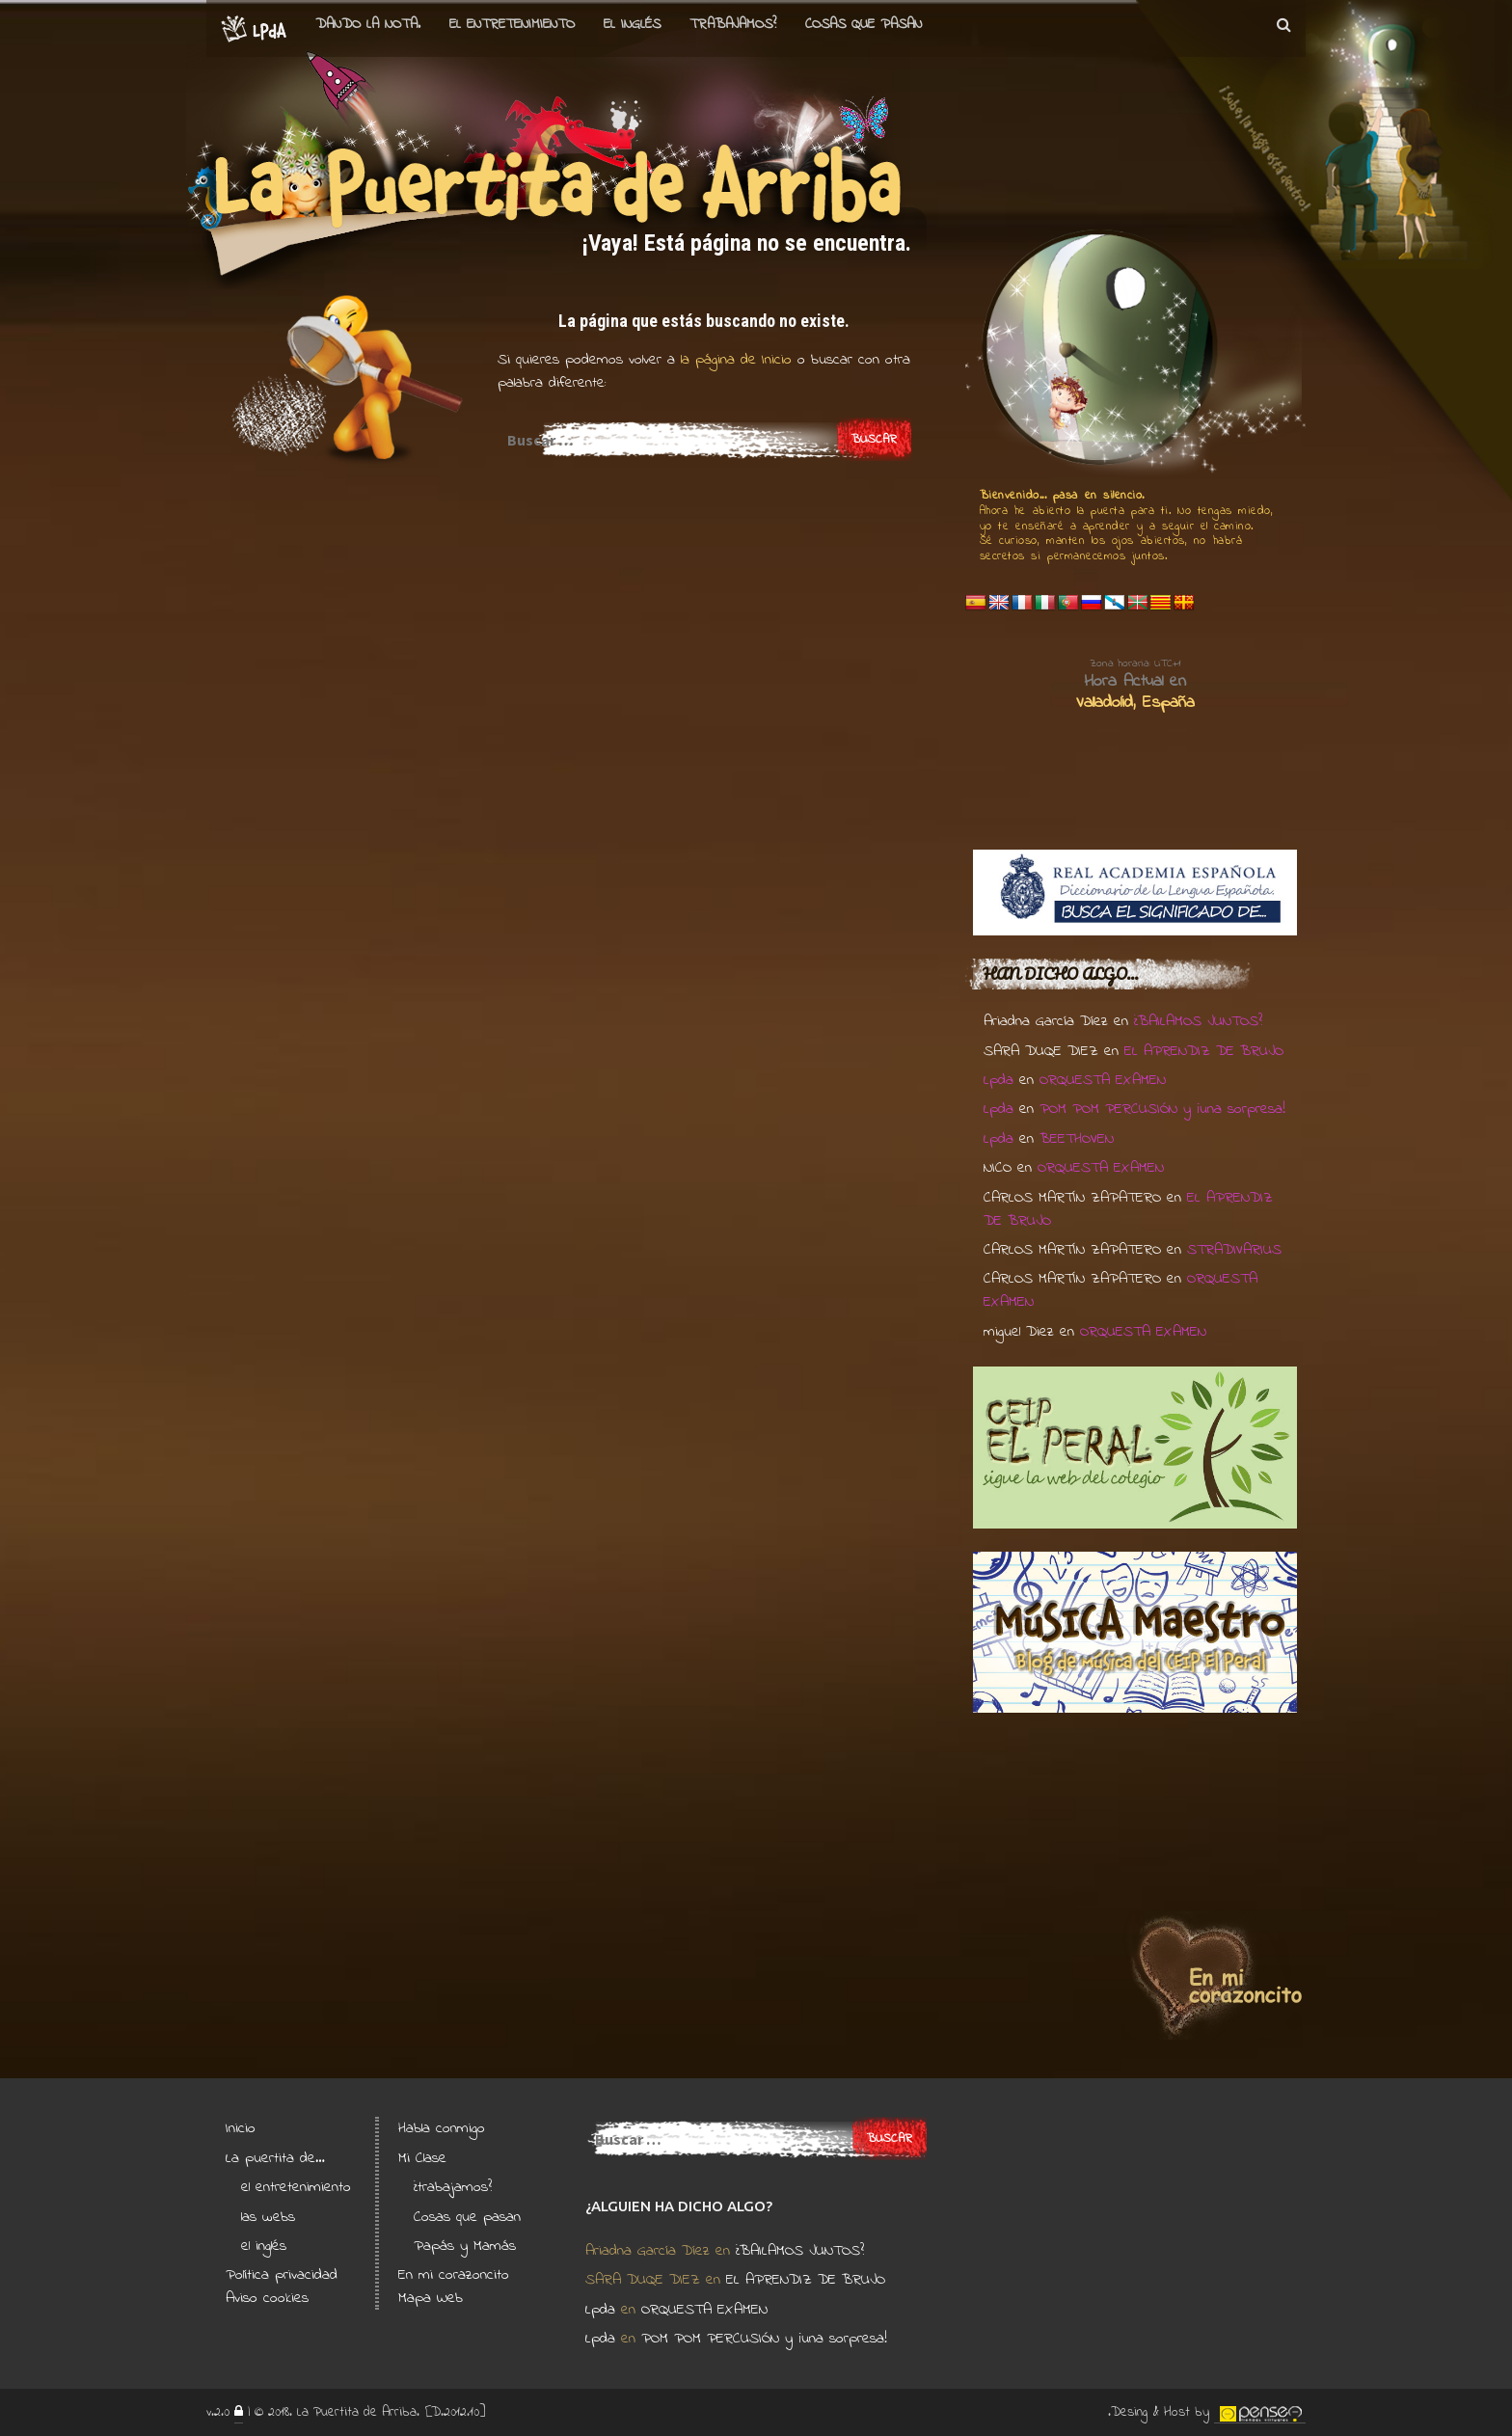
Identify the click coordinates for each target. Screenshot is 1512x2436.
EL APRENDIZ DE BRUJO (1203, 1051)
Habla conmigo (441, 2128)
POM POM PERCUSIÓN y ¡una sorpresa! (1162, 1109)
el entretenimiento (512, 24)
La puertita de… (275, 2158)
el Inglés (632, 24)
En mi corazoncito (453, 2275)
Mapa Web (430, 2298)
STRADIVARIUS (1234, 1249)
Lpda (998, 1080)
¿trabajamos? (453, 2187)
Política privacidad (282, 2275)
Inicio (241, 2128)
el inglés (263, 2246)
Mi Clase (422, 2158)
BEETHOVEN (1077, 1138)
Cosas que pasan (863, 24)
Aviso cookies (267, 2298)
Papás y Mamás (465, 2246)
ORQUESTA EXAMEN (1103, 1080)
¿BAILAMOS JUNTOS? (1198, 1021)
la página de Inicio (733, 359)
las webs (268, 2217)
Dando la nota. (367, 24)
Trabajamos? (732, 24)
